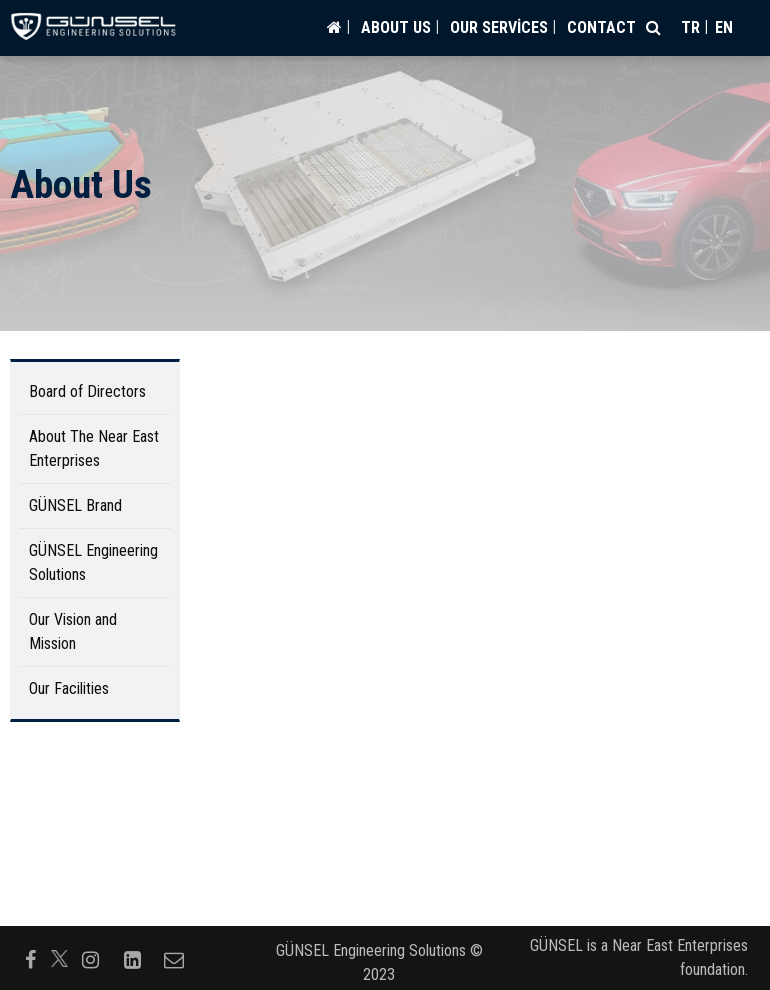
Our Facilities (69, 688)
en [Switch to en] (724, 27)
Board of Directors (87, 391)
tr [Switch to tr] (690, 27)
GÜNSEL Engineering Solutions (93, 562)
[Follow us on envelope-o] (174, 958)
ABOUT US (396, 27)
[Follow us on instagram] (90, 958)
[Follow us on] (59, 958)
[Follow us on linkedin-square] (132, 958)
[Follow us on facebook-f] (30, 958)
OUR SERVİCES (499, 27)
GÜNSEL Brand (75, 505)
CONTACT (601, 27)
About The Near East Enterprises (94, 448)
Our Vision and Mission (73, 631)
